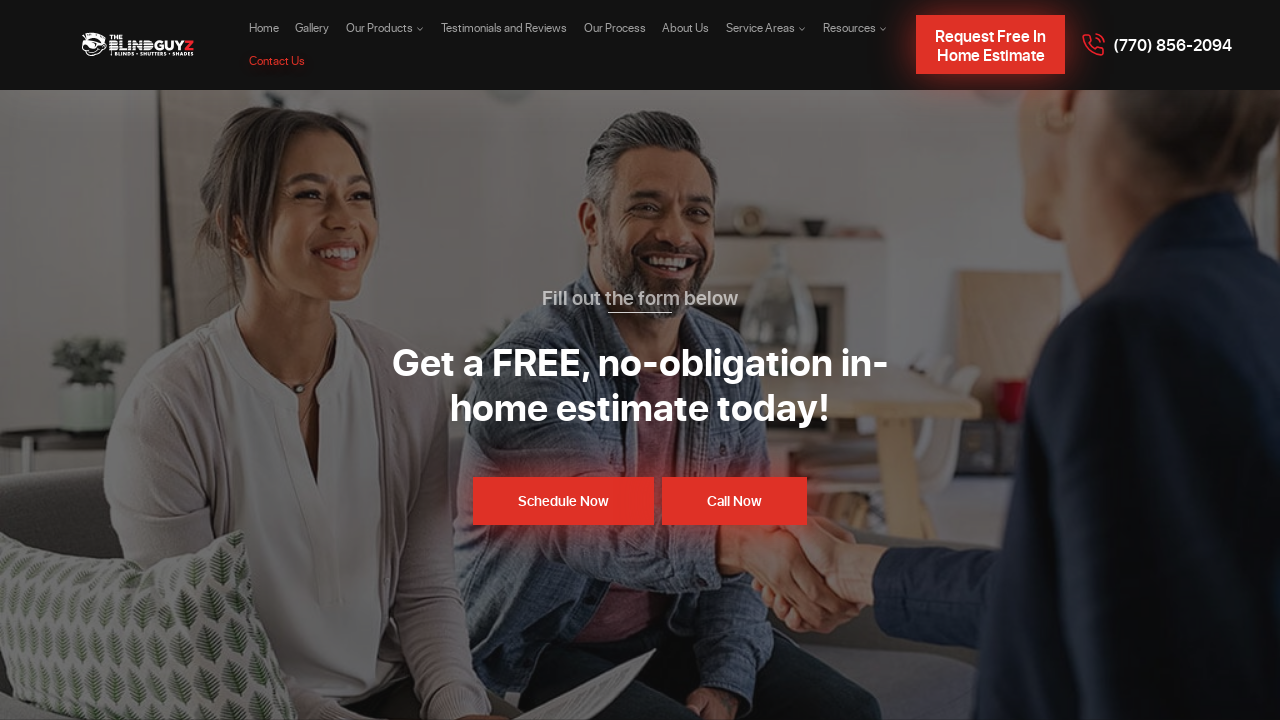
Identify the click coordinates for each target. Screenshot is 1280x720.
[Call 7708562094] (1156, 45)
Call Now (734, 500)
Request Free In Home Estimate (990, 45)
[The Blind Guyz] (138, 45)
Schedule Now (563, 500)
